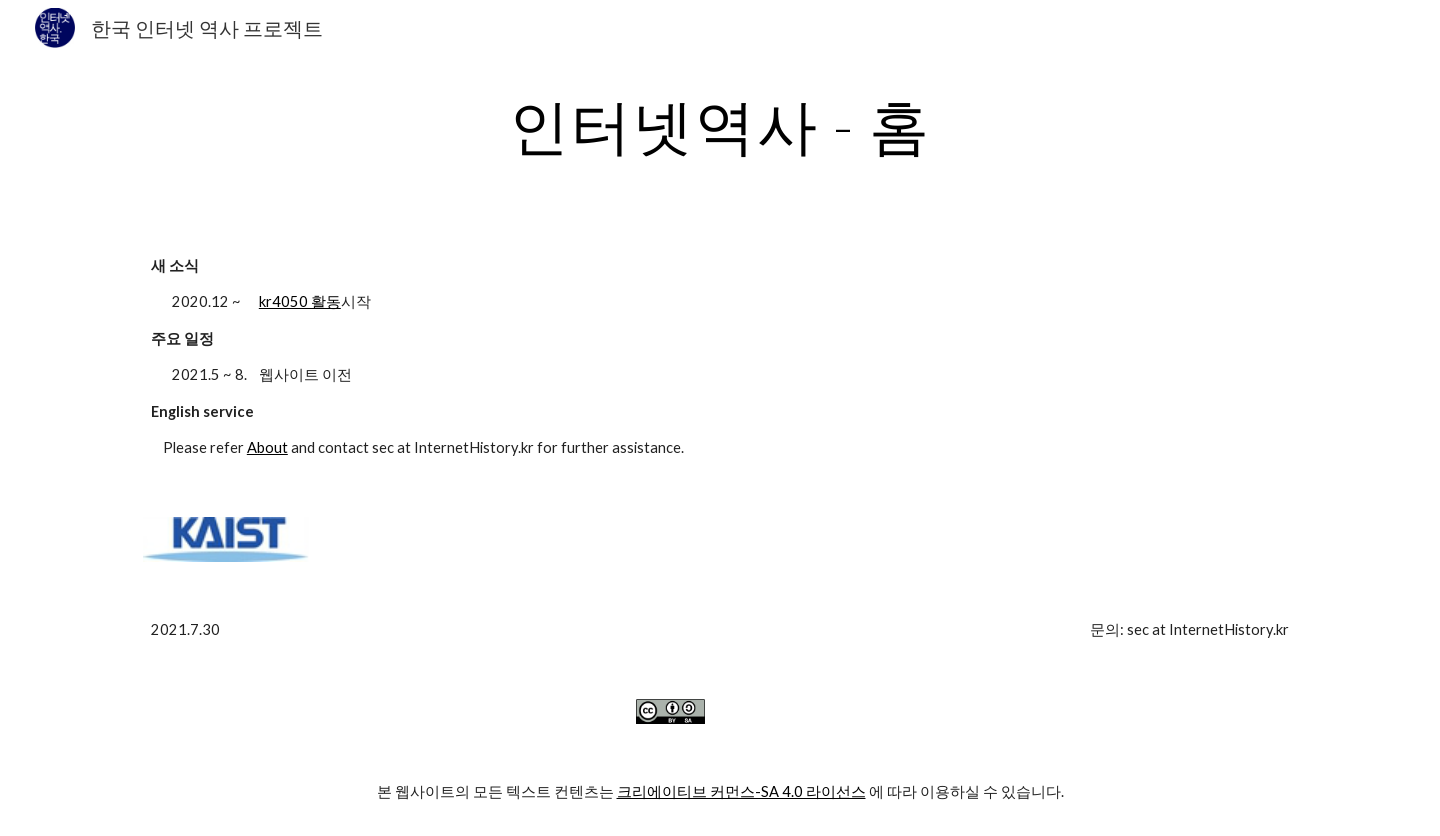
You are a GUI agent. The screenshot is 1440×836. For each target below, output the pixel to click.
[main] (720, 125)
